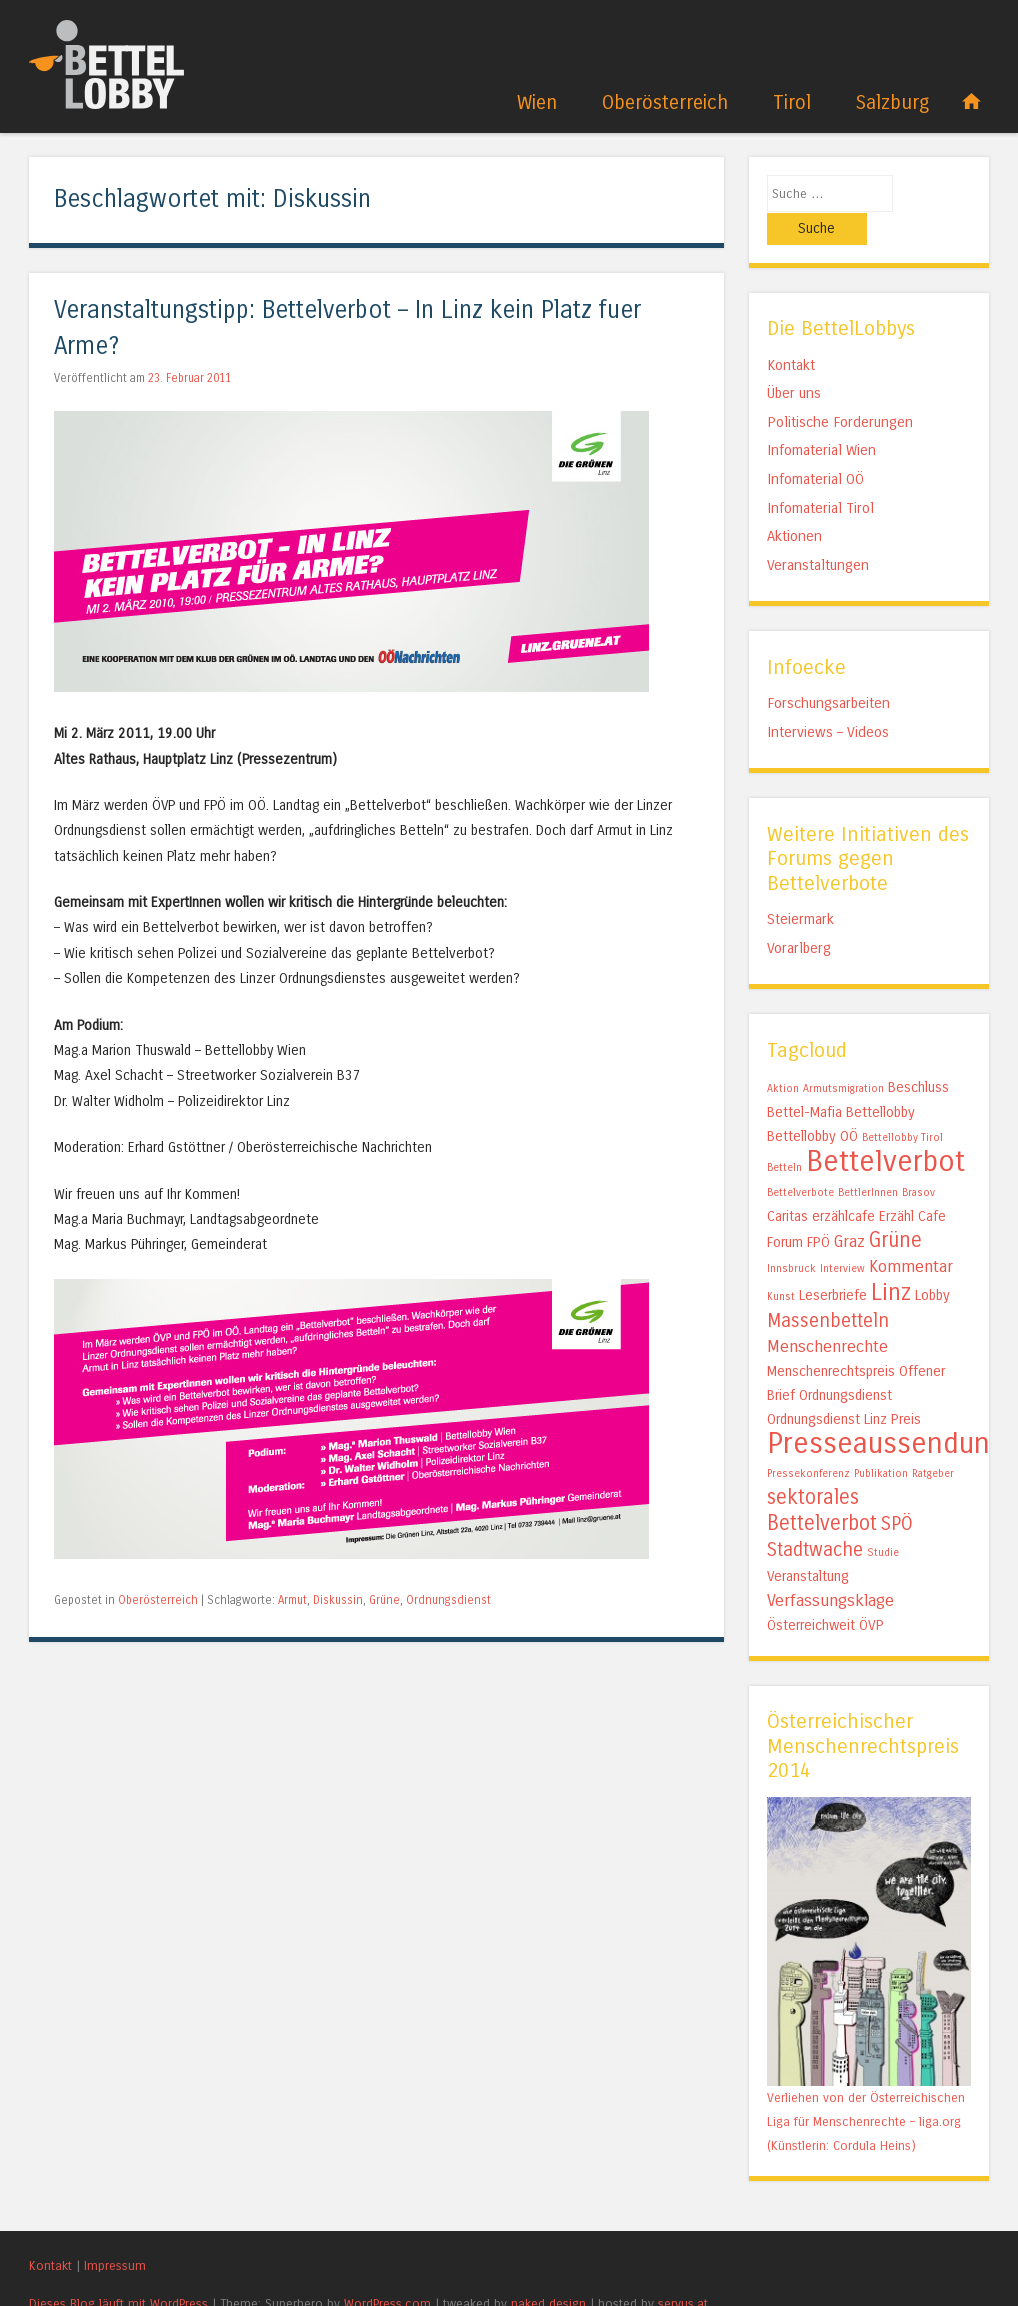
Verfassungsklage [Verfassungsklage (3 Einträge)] (830, 1568)
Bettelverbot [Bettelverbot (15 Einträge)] (885, 1129)
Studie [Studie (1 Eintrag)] (883, 1520)
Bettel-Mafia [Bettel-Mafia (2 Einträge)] (804, 1080)
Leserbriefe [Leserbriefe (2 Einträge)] (833, 1263)
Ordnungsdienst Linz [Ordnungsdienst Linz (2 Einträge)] (827, 1387)
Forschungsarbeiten (828, 671)
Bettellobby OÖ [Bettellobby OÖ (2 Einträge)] (812, 1104)
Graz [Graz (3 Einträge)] (849, 1209)
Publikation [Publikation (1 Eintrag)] (881, 1441)
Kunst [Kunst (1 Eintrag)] (781, 1264)
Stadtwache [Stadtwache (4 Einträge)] (815, 1518)
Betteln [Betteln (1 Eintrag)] (784, 1135)
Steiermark (800, 887)
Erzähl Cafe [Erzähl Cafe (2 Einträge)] (912, 1184)
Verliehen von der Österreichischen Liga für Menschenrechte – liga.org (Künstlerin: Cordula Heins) (866, 2088)
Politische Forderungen (840, 389)
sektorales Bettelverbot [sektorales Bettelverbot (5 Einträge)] (822, 1478)
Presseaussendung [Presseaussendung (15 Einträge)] (886, 1411)
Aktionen (794, 504)
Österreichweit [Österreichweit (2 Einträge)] (811, 1593)
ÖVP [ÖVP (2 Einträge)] (871, 1593)
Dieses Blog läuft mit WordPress (118, 2271)
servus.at (683, 2271)
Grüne (384, 1600)
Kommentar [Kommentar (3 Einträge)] (911, 1234)
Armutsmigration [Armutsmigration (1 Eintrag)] (843, 1056)
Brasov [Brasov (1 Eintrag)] (918, 1160)
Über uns (794, 361)
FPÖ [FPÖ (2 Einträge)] (818, 1210)
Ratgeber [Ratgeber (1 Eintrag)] (933, 1441)
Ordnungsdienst (448, 1600)
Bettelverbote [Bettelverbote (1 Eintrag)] (800, 1160)
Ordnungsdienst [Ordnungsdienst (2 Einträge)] (845, 1363)
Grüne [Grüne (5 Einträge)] (895, 1208)
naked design (548, 2271)
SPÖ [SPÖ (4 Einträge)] (897, 1492)
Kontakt (791, 332)
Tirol (792, 102)
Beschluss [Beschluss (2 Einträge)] (918, 1055)
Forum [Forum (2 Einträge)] (785, 1210)
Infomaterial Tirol (820, 475)
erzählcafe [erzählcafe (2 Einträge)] (843, 1184)
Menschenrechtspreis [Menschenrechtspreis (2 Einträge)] (831, 1339)
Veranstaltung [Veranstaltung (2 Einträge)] (808, 1544)
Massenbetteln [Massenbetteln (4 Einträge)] (828, 1289)
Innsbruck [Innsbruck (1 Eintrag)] (791, 1236)
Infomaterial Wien (821, 418)
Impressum (115, 2232)
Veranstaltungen (818, 532)
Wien (537, 102)
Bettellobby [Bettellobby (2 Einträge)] (880, 1080)
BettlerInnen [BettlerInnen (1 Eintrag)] (868, 1160)
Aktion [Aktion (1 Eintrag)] (783, 1056)
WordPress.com (387, 2271)
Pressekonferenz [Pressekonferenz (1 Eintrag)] (808, 1441)
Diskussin (338, 1600)
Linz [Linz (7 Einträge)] (891, 1260)
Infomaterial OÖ (815, 447)
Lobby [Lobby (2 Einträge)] (932, 1263)
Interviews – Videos (828, 699)
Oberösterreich (665, 102)
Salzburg (892, 102)
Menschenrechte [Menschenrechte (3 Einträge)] (827, 1314)
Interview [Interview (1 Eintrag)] (842, 1236)
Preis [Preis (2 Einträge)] (906, 1387)
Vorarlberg (799, 915)
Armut (292, 1600)
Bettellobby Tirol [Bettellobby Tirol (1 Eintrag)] (902, 1105)
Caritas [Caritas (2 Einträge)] (787, 1184)
